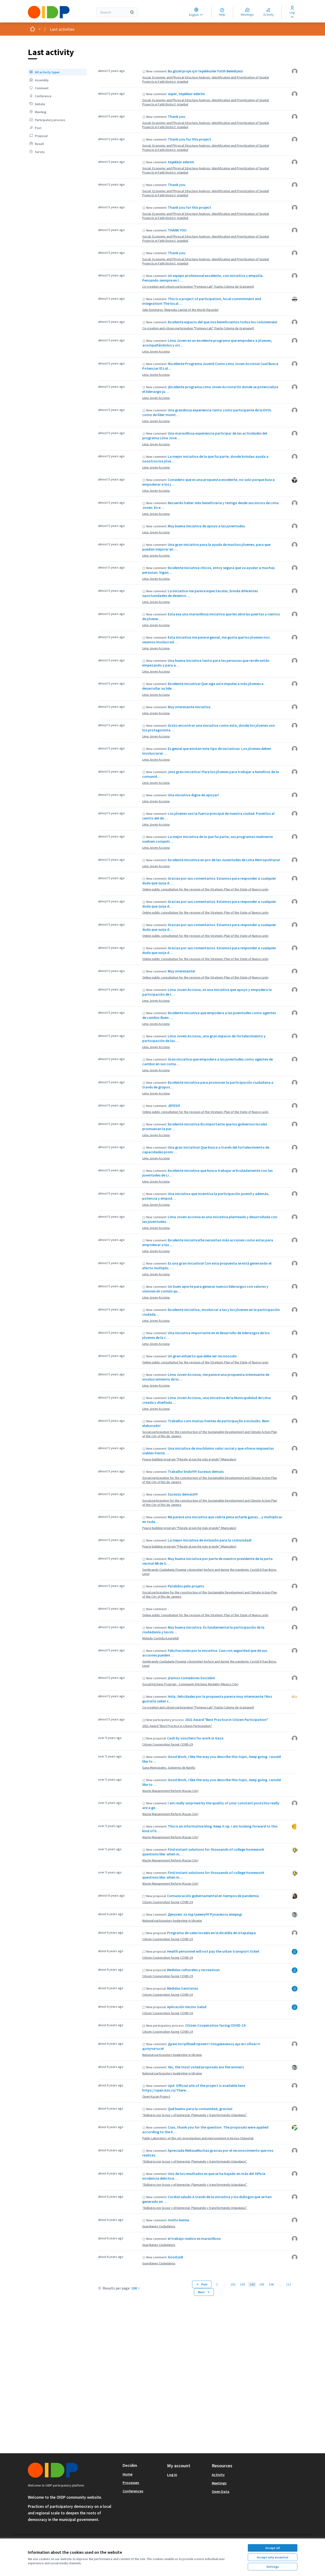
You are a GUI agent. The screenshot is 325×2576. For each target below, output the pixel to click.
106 (271, 2284)
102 (232, 2284)
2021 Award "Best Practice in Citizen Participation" (226, 1719)
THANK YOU (177, 230)
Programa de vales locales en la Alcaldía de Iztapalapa (211, 1932)
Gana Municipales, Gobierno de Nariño (168, 1767)
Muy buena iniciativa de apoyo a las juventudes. (207, 526)
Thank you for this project (189, 207)
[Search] (117, 12)
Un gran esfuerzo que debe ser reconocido (202, 1356)
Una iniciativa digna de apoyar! (193, 795)
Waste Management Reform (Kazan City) (170, 1791)
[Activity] (268, 12)
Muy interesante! (181, 971)
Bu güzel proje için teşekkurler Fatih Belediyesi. (206, 71)
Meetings (219, 2483)
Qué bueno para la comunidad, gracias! (200, 2108)
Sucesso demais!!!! (183, 1494)
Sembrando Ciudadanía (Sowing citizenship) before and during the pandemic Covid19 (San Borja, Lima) (209, 1571)
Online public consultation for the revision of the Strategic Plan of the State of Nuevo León (205, 889)
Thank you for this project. (190, 139)
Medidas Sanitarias (182, 1988)
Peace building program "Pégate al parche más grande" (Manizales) (189, 1459)
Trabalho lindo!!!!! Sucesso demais (196, 1471)
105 (261, 2284)
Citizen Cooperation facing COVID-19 (167, 1744)
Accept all (272, 2548)
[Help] (222, 12)
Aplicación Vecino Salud (186, 2006)
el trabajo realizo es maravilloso (194, 2238)
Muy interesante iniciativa (189, 706)
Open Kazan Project (156, 2096)
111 (288, 2284)
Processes (131, 2482)
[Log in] (292, 12)
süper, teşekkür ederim (186, 93)
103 (242, 2284)
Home (127, 2474)
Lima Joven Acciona (156, 351)
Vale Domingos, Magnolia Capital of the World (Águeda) (180, 310)
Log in (172, 2474)
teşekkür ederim (181, 162)
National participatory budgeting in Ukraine (172, 1920)
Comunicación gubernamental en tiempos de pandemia (213, 1895)
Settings (272, 2567)
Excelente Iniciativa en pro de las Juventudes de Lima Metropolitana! (224, 859)
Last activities (62, 29)
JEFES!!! (174, 1105)
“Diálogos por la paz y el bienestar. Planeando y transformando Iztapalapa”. (194, 2115)
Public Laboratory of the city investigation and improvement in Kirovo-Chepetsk (198, 2138)
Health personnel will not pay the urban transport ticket (213, 1951)
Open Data (220, 2491)
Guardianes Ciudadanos (158, 2226)
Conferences (133, 2491)
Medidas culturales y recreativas (193, 1969)
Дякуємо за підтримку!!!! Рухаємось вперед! (205, 1914)
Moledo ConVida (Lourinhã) (160, 1638)
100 (136, 2288)
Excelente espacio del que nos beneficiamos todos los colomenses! (222, 322)
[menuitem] (57, 72)
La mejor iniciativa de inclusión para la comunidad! (210, 1540)
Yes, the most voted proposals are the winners (206, 2067)
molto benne (178, 2220)
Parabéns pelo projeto (186, 1586)
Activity (218, 2474)
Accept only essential (272, 2557)
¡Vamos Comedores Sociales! (191, 1677)
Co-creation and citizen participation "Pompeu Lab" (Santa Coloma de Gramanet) (198, 286)
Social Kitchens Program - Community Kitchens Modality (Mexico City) (190, 1684)
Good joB (175, 2257)
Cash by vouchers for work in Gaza (195, 1738)
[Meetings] (247, 12)
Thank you (176, 116)
